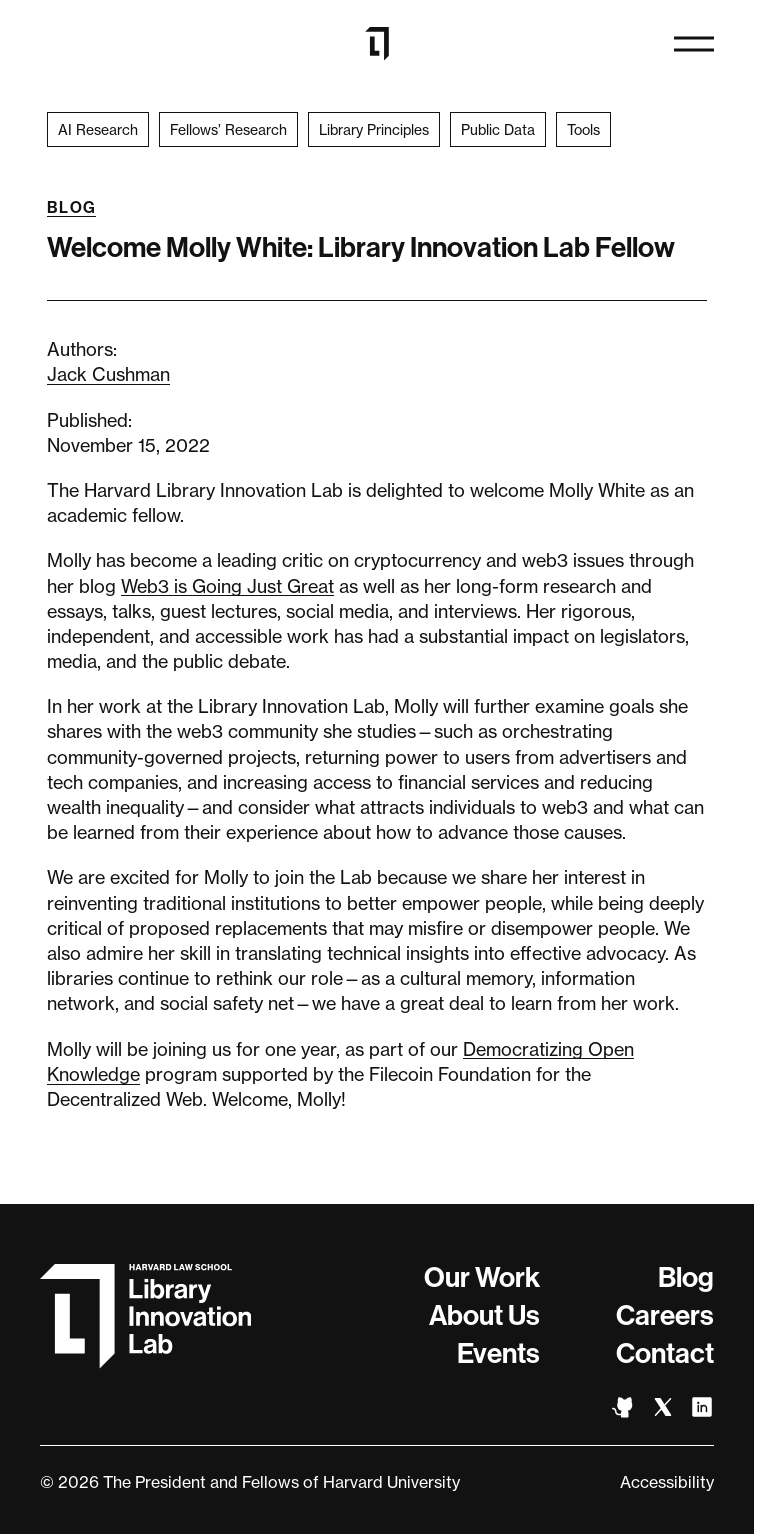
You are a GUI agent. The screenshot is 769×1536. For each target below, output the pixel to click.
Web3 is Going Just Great (227, 586)
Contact (665, 1353)
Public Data (498, 129)
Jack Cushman (108, 374)
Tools (583, 129)
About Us (484, 1315)
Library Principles (374, 129)
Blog (71, 207)
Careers (665, 1315)
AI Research (98, 129)
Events (498, 1353)
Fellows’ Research (228, 129)
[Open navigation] (694, 44)
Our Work (482, 1277)
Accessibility (667, 1482)
